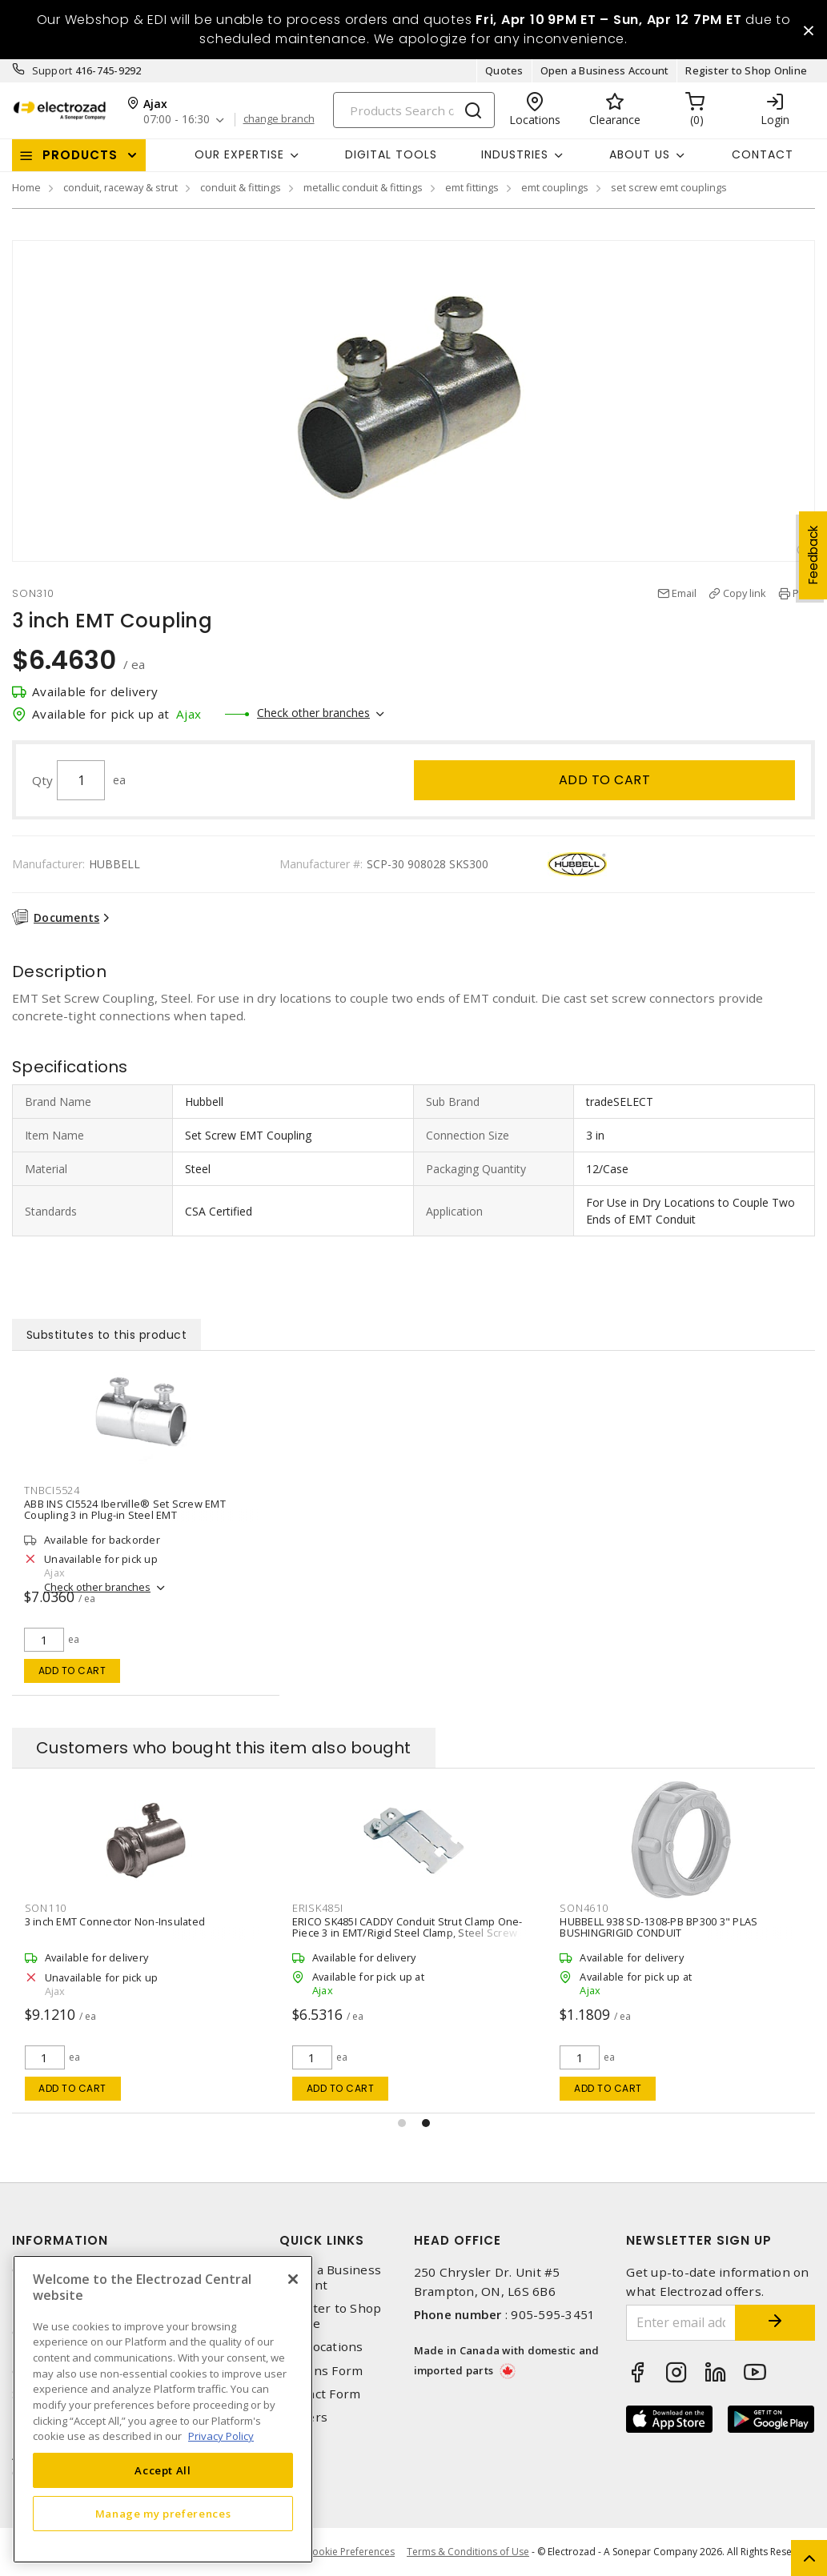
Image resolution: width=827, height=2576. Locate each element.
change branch (279, 119)
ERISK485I (317, 1908)
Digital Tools (391, 154)
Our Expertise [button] (239, 154)
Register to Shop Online (746, 70)
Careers (303, 2417)
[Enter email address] (681, 2323)
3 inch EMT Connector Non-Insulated (115, 1921)
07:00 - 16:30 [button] (176, 119)
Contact (762, 154)
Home (26, 187)
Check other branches (313, 712)
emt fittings (472, 187)
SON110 (46, 1908)
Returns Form (321, 2370)
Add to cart (605, 780)
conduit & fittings (240, 187)
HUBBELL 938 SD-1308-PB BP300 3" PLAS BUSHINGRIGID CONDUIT (658, 1927)
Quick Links (321, 2240)
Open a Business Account (604, 70)
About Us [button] (639, 154)
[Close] (293, 2279)
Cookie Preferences (350, 2552)
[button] (402, 2123)
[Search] (414, 110)
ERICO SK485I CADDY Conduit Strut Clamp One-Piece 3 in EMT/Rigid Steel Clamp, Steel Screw (407, 1927)
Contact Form (319, 2394)
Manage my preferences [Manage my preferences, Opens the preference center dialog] (163, 2513)
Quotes (504, 70)
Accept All (162, 2470)
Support (52, 70)
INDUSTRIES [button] (514, 154)
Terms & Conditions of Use (468, 2551)
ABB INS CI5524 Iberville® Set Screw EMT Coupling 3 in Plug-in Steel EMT (125, 1509)
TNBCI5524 (52, 1490)
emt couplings (554, 187)
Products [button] (80, 154)
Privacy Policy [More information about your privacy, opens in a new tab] (221, 2436)
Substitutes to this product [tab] (106, 1335)
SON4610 (584, 1908)
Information (60, 2240)
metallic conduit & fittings (363, 187)
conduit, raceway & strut (120, 187)
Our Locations (321, 2346)
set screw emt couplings (669, 187)
